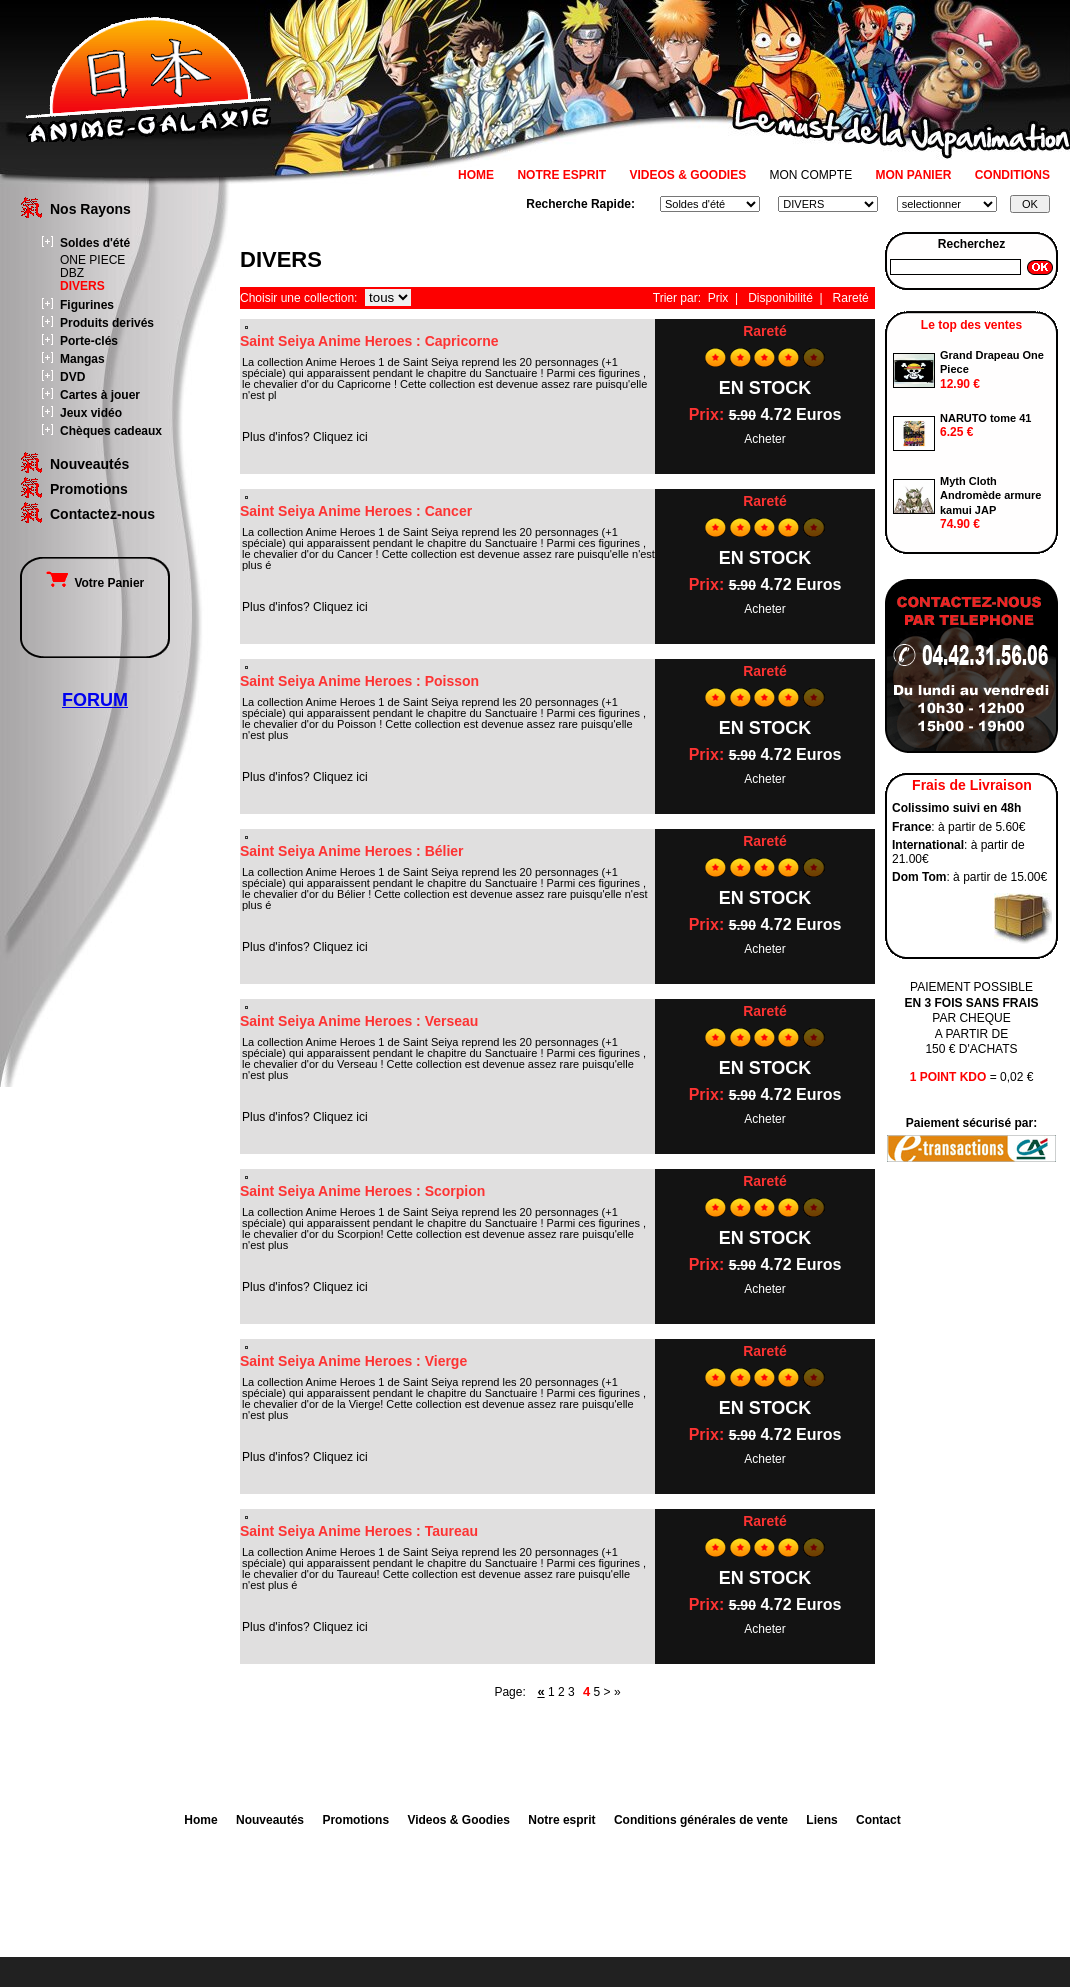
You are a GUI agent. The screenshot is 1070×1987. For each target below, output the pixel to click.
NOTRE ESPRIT (561, 175)
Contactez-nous (102, 514)
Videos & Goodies (458, 1820)
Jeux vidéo (91, 413)
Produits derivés (107, 323)
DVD (72, 377)
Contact (878, 1820)
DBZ (72, 273)
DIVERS (82, 286)
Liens (821, 1820)
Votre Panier (95, 583)
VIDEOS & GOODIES (687, 175)
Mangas (82, 359)
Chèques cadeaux (111, 431)
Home (200, 1820)
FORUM (95, 700)
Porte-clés (89, 341)
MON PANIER (914, 175)
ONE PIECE (92, 260)
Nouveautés (89, 464)
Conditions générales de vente (701, 1820)
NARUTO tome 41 (985, 418)
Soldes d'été (95, 243)
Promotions (89, 489)
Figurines (87, 305)
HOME (476, 175)
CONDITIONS (1012, 175)
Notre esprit (561, 1820)
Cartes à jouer (100, 395)
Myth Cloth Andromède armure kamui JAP (990, 495)
